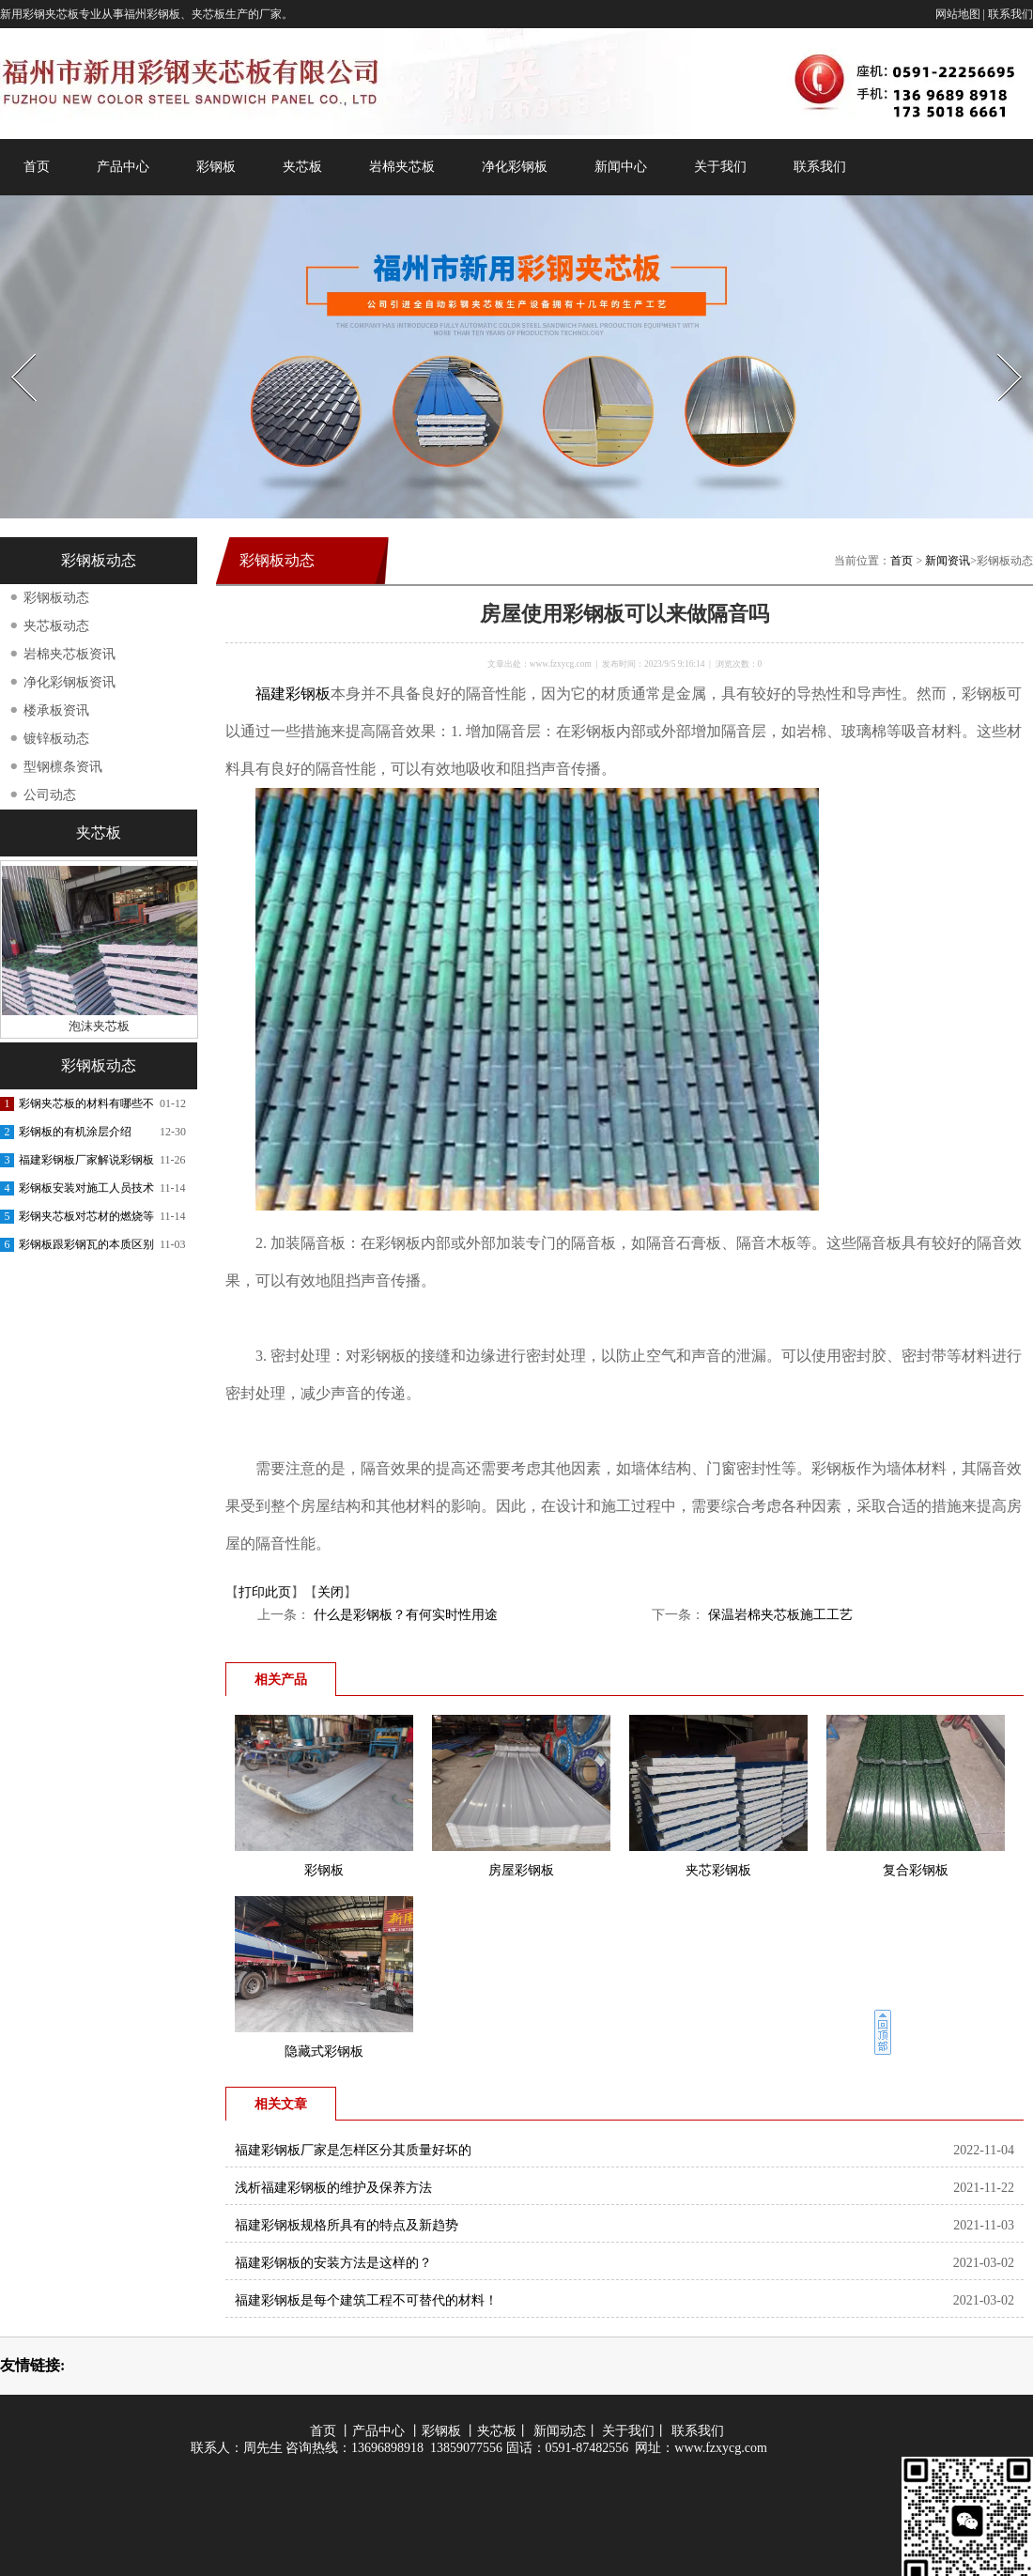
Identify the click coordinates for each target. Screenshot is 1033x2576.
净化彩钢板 (514, 167)
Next (998, 348)
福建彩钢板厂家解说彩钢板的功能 (86, 1163)
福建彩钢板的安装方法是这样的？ (333, 2263)
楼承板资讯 (56, 710)
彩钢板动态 (56, 598)
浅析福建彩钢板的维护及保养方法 (333, 2188)
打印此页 (265, 1592)
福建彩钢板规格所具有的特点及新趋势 (346, 2225)
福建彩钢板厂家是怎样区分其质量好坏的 (353, 2150)
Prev (12, 348)
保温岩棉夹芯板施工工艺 (778, 1615)
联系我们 (1010, 14)
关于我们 (720, 167)
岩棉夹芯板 (402, 167)
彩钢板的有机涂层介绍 (75, 1131)
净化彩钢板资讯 (69, 682)
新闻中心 (620, 167)
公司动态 (49, 795)
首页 (36, 167)
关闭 (330, 1592)
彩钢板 (216, 167)
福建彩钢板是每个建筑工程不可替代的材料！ (366, 2300)
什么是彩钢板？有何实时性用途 (404, 1615)
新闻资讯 (947, 560)
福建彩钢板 (293, 694)
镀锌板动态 (56, 739)
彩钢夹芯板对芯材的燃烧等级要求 (86, 1220)
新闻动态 (559, 2431)
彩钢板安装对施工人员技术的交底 (86, 1191)
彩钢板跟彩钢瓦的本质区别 (86, 1244)
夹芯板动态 (56, 626)
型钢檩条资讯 (62, 767)
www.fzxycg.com (561, 664)
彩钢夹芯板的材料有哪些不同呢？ (86, 1107)
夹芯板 (302, 167)
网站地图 (957, 14)
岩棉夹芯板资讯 (69, 654)
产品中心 (123, 167)
